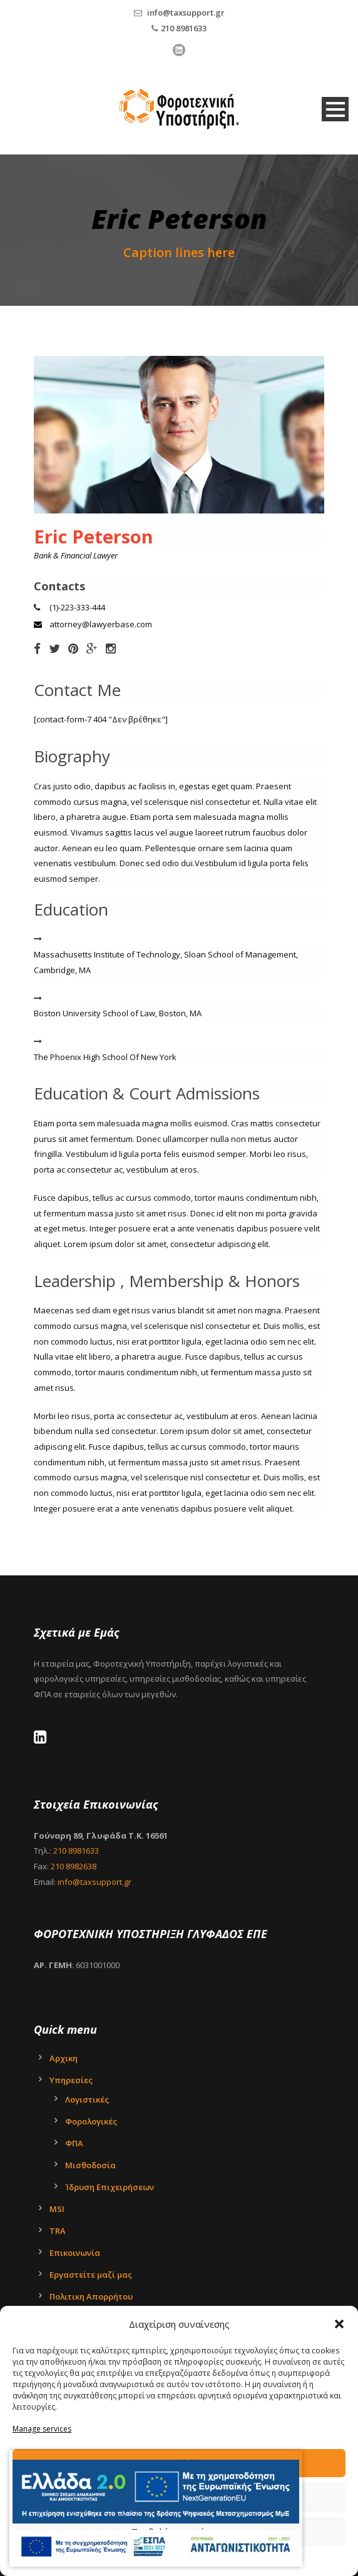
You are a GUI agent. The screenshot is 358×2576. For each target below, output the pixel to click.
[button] (339, 2324)
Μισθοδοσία (90, 2165)
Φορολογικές (91, 2121)
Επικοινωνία (74, 2252)
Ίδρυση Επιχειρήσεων (109, 2187)
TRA (57, 2230)
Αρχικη (63, 2058)
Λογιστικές (87, 2099)
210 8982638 (73, 1866)
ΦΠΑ (74, 2143)
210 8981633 (184, 28)
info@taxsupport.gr (186, 12)
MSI (56, 2209)
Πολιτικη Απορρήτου (91, 2296)
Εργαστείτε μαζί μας (90, 2274)
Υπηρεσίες (71, 2080)
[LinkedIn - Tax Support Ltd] (43, 1739)
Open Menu (335, 109)
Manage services (42, 2428)
